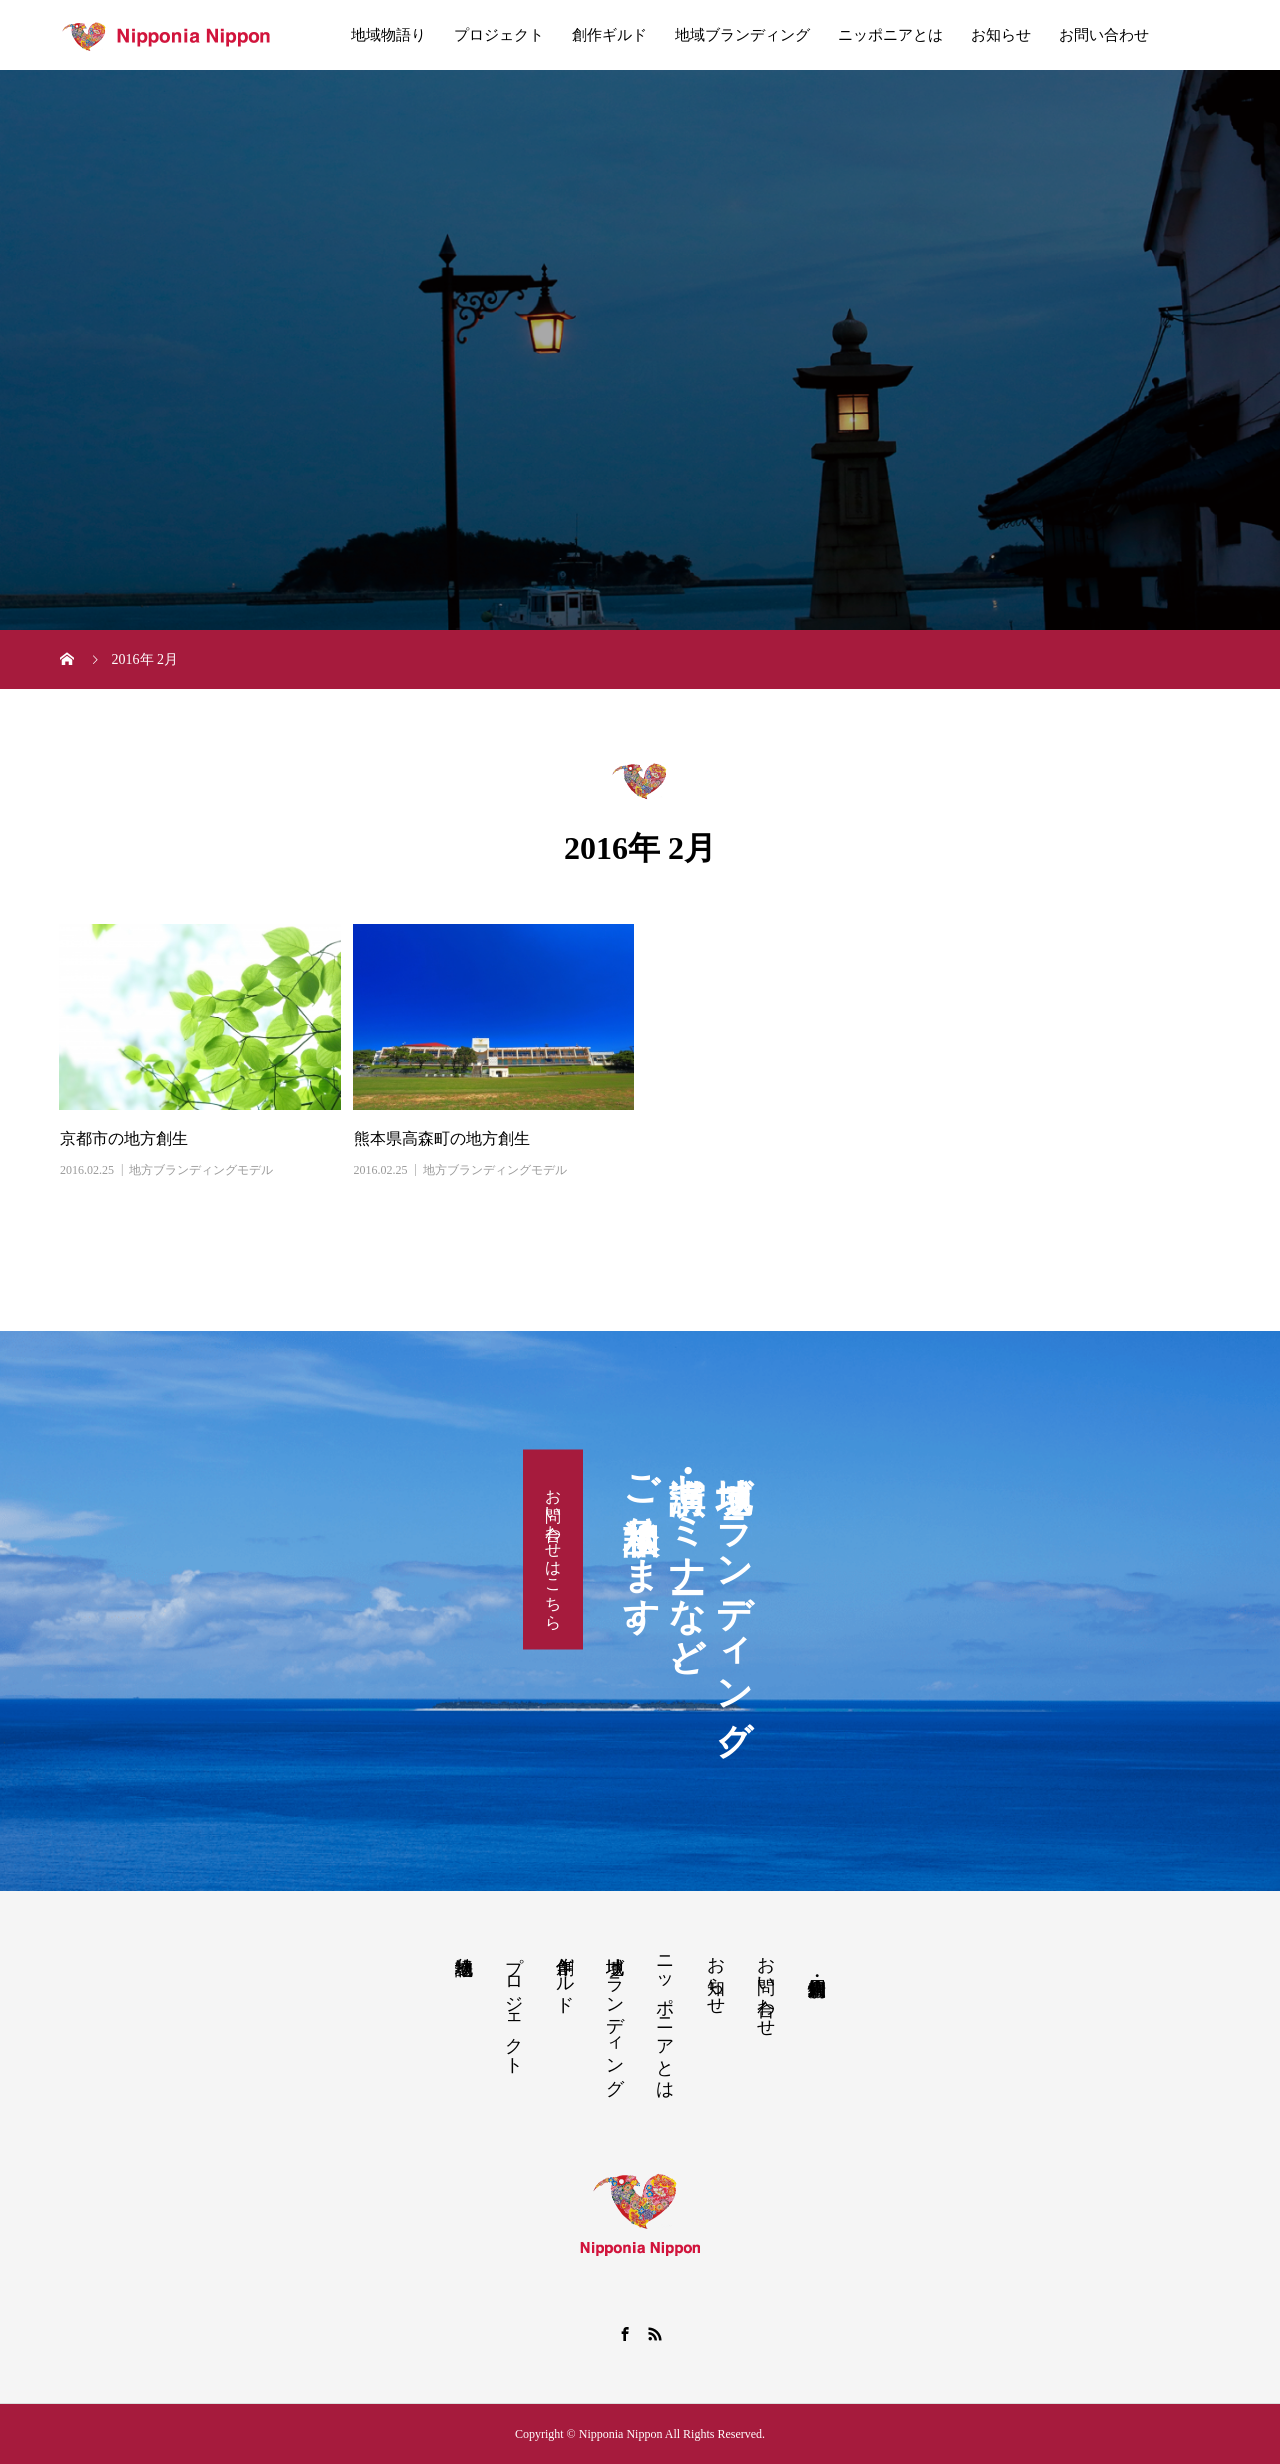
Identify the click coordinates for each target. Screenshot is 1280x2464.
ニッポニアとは (890, 35)
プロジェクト (499, 35)
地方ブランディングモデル (201, 1170)
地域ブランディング (742, 35)
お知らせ (1001, 35)
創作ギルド (609, 35)
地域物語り (388, 35)
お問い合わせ (1104, 35)
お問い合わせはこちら (553, 1550)
